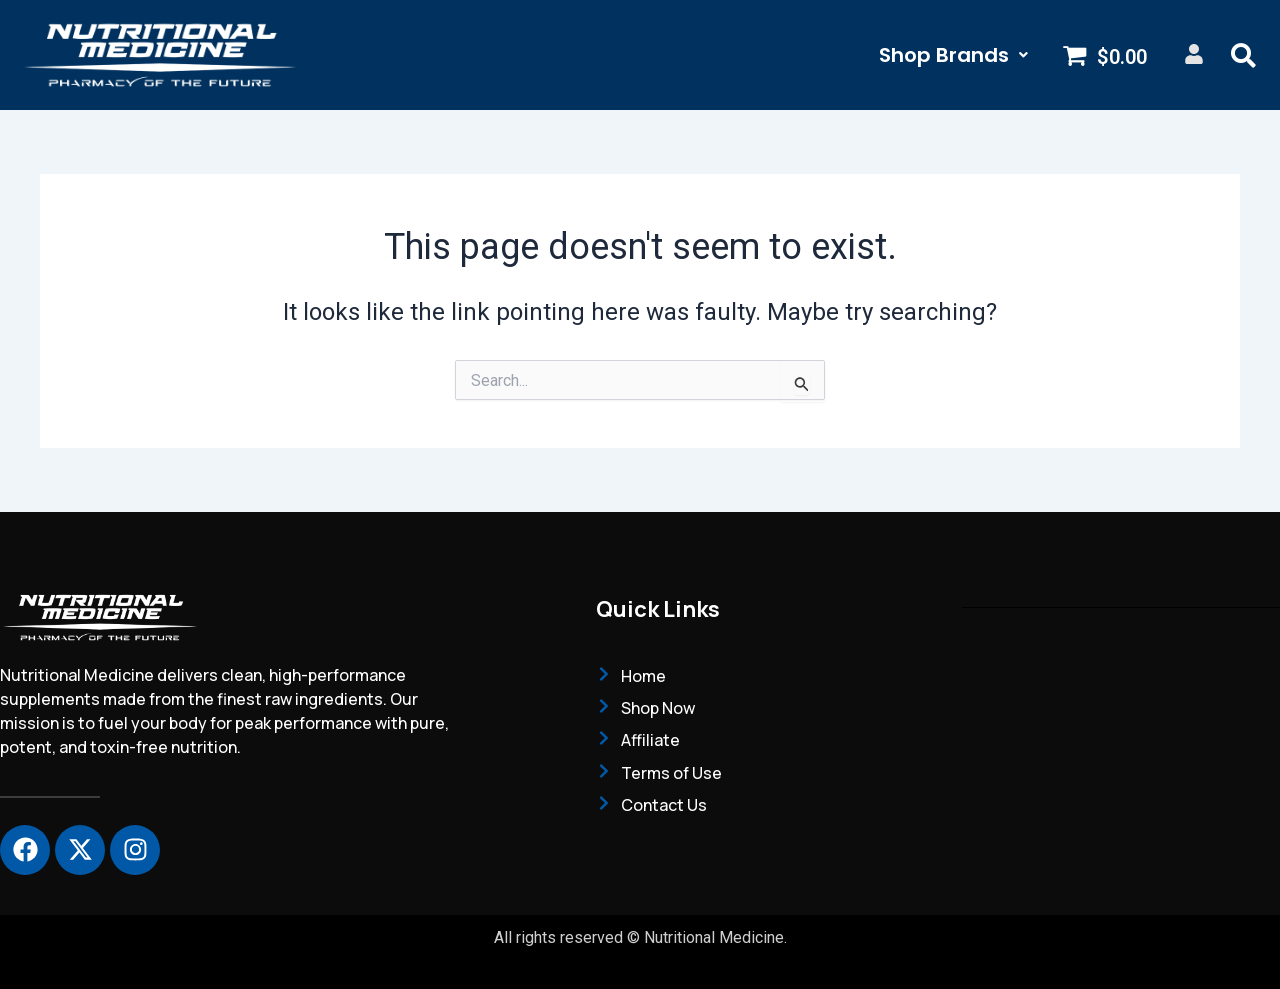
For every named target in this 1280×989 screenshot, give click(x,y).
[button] (953, 55)
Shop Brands (953, 55)
